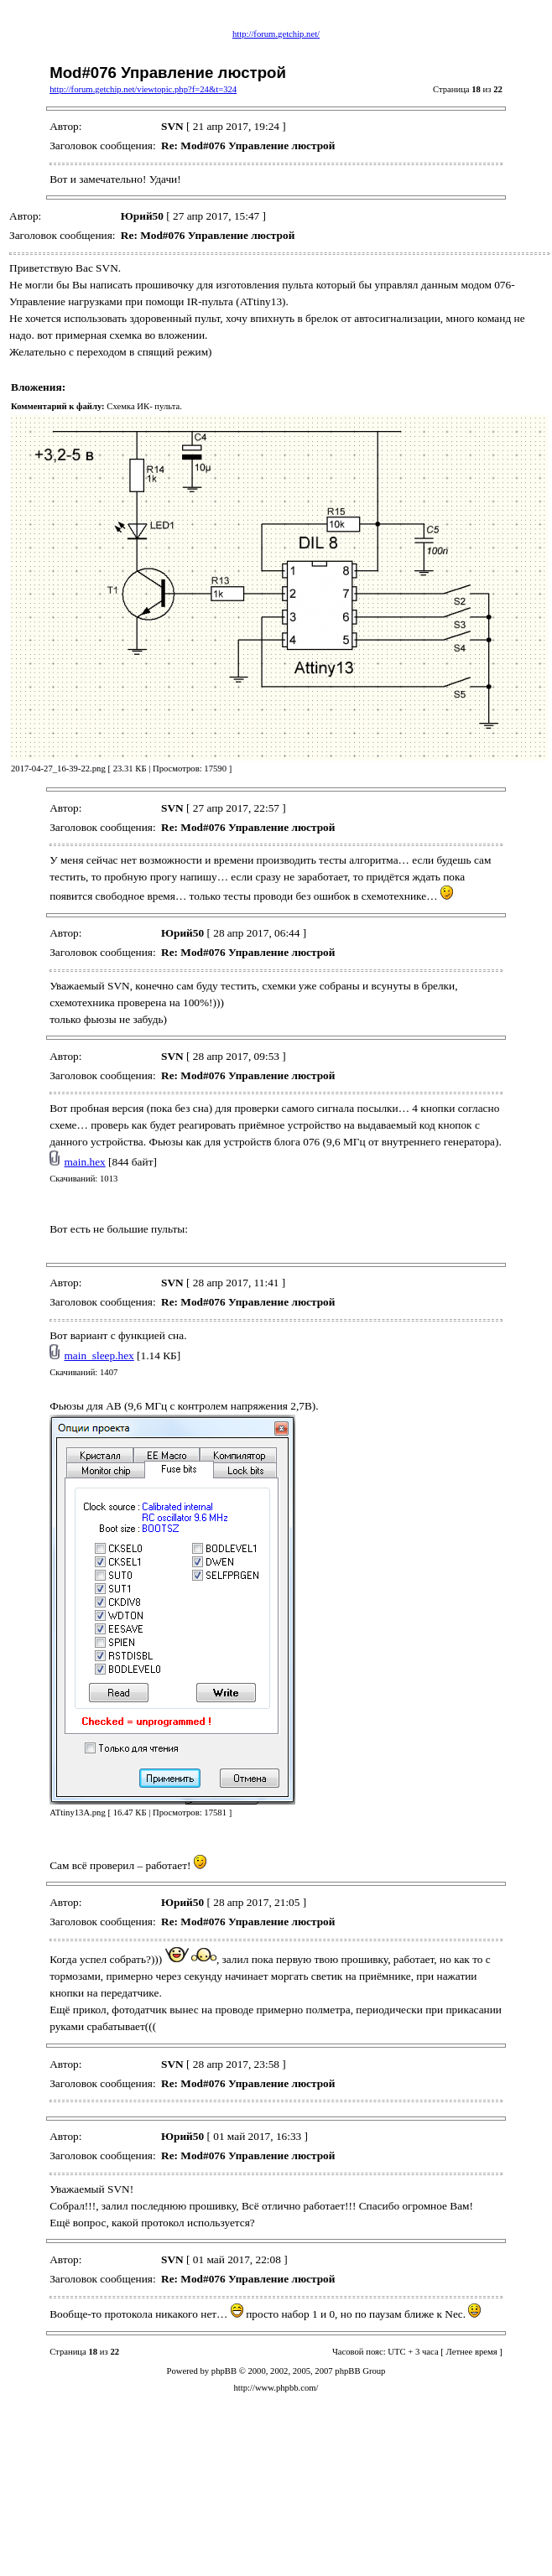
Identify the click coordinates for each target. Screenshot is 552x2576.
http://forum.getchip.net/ (276, 34)
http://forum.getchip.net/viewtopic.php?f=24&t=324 (143, 89)
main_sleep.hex (99, 1355)
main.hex (85, 1162)
